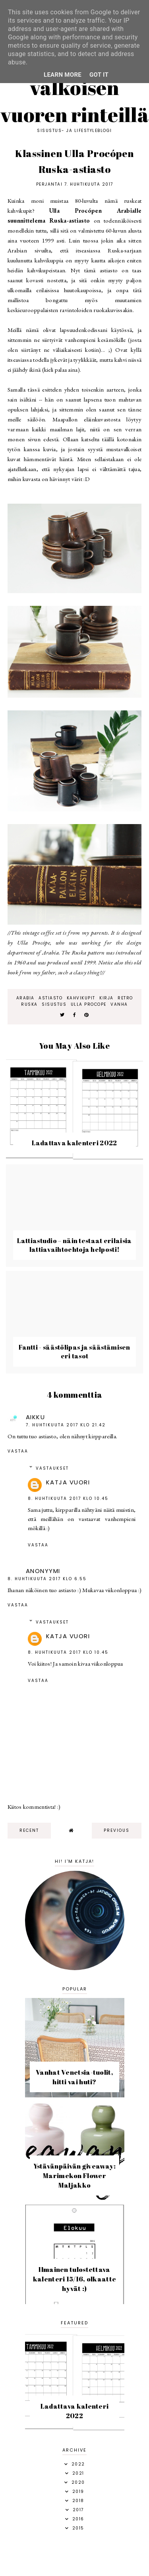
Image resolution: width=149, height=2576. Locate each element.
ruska (29, 1004)
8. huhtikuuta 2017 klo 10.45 (68, 1498)
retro (125, 998)
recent (29, 1830)
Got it (98, 74)
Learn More (62, 74)
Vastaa (18, 1451)
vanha (119, 1004)
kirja (106, 998)
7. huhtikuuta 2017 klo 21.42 (66, 1425)
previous (117, 1830)
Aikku (35, 1417)
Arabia (25, 998)
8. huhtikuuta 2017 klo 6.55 (47, 1579)
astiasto (50, 998)
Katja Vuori (68, 1482)
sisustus (54, 1004)
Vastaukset (52, 1468)
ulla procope (88, 1004)
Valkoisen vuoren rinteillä (74, 101)
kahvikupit (81, 998)
